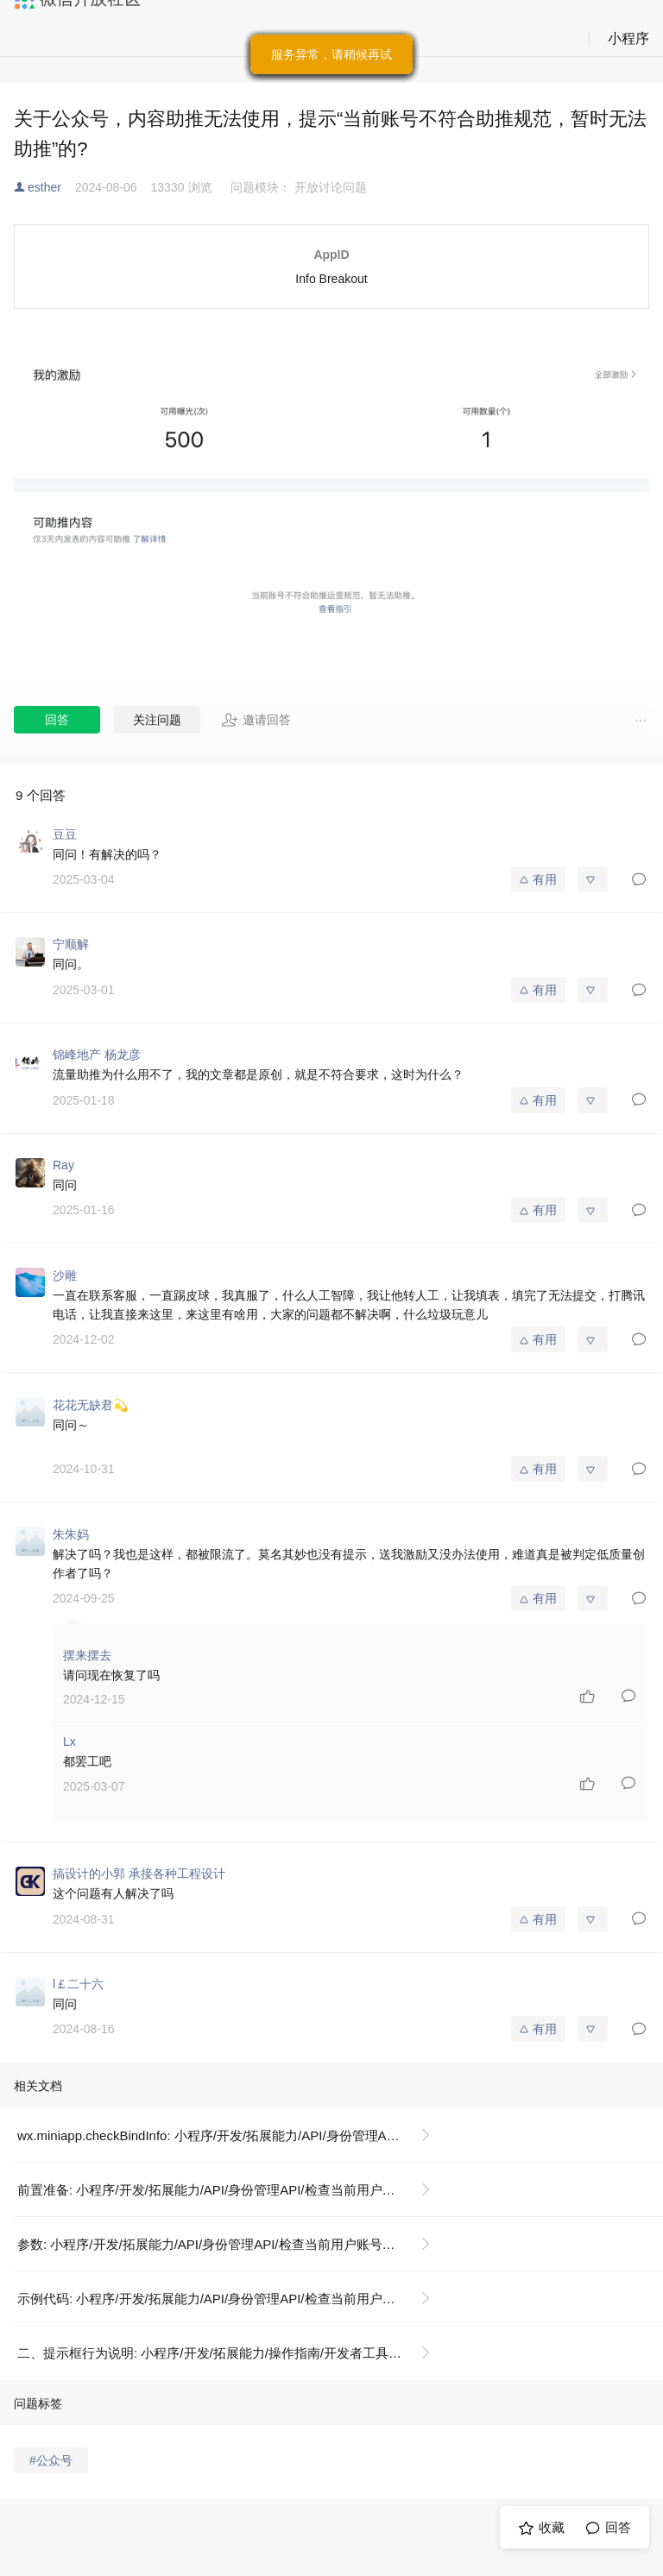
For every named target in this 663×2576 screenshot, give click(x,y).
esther (44, 187)
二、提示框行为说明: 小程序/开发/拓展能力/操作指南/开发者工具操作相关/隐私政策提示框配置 (231, 2353)
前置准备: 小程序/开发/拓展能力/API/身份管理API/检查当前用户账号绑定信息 (231, 2189)
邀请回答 (256, 720)
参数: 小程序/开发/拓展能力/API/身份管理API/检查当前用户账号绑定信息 (225, 2244)
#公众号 (51, 2460)
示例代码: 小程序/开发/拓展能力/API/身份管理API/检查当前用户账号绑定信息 (231, 2298)
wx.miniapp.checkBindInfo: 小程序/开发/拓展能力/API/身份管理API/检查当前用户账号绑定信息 (231, 2135)
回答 (57, 720)
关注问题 (157, 720)
